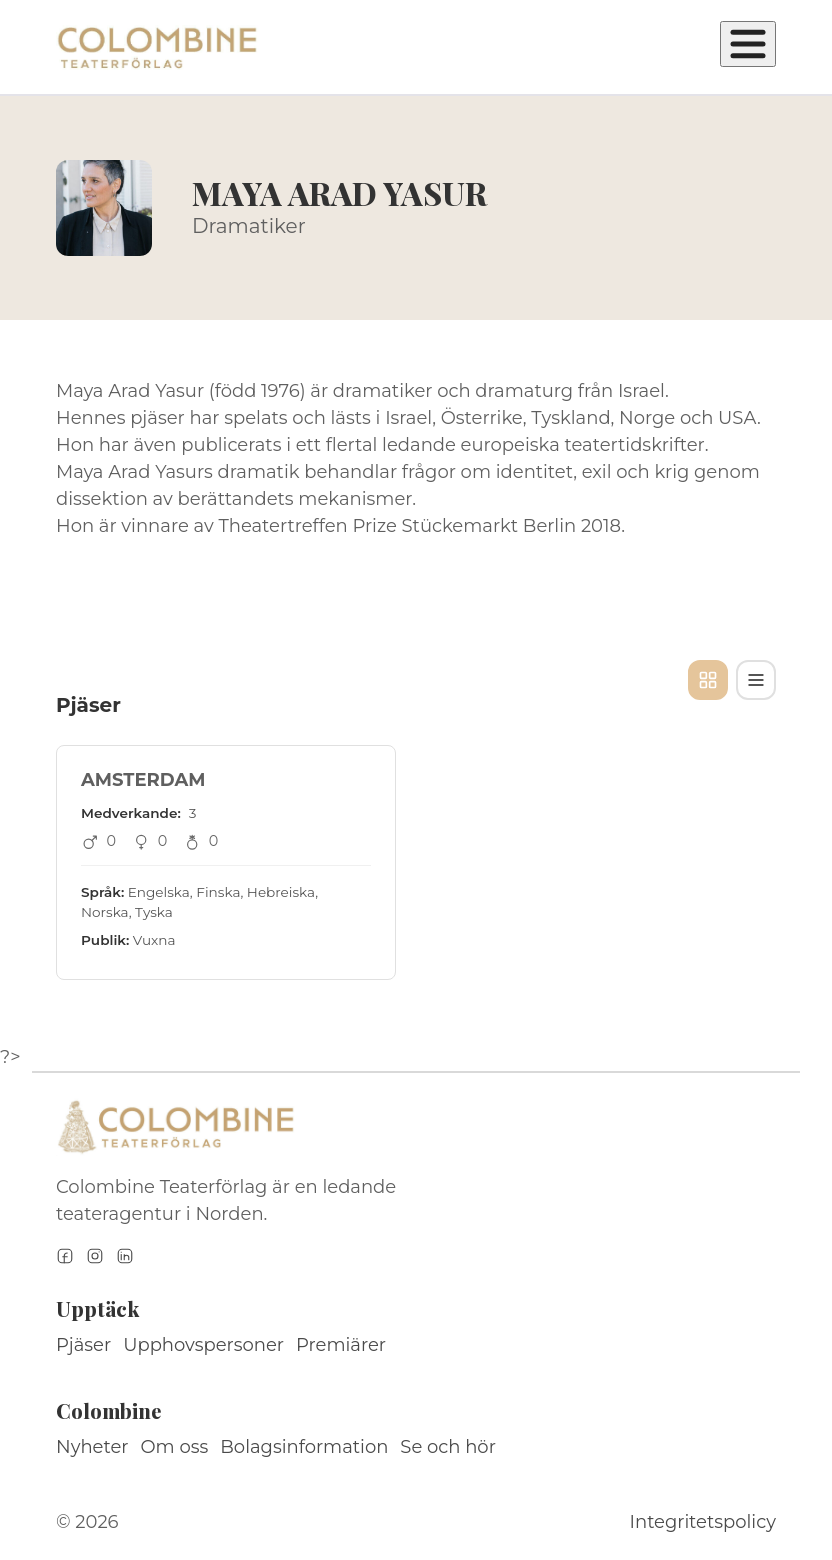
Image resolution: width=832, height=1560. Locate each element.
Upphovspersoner (203, 1345)
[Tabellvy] (756, 680)
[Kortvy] (708, 680)
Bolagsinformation (304, 1447)
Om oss (175, 1447)
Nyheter (92, 1447)
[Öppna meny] (748, 44)
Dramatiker (249, 226)
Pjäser (83, 1345)
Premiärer (341, 1345)
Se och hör (448, 1447)
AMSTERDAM (143, 780)
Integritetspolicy (703, 1522)
